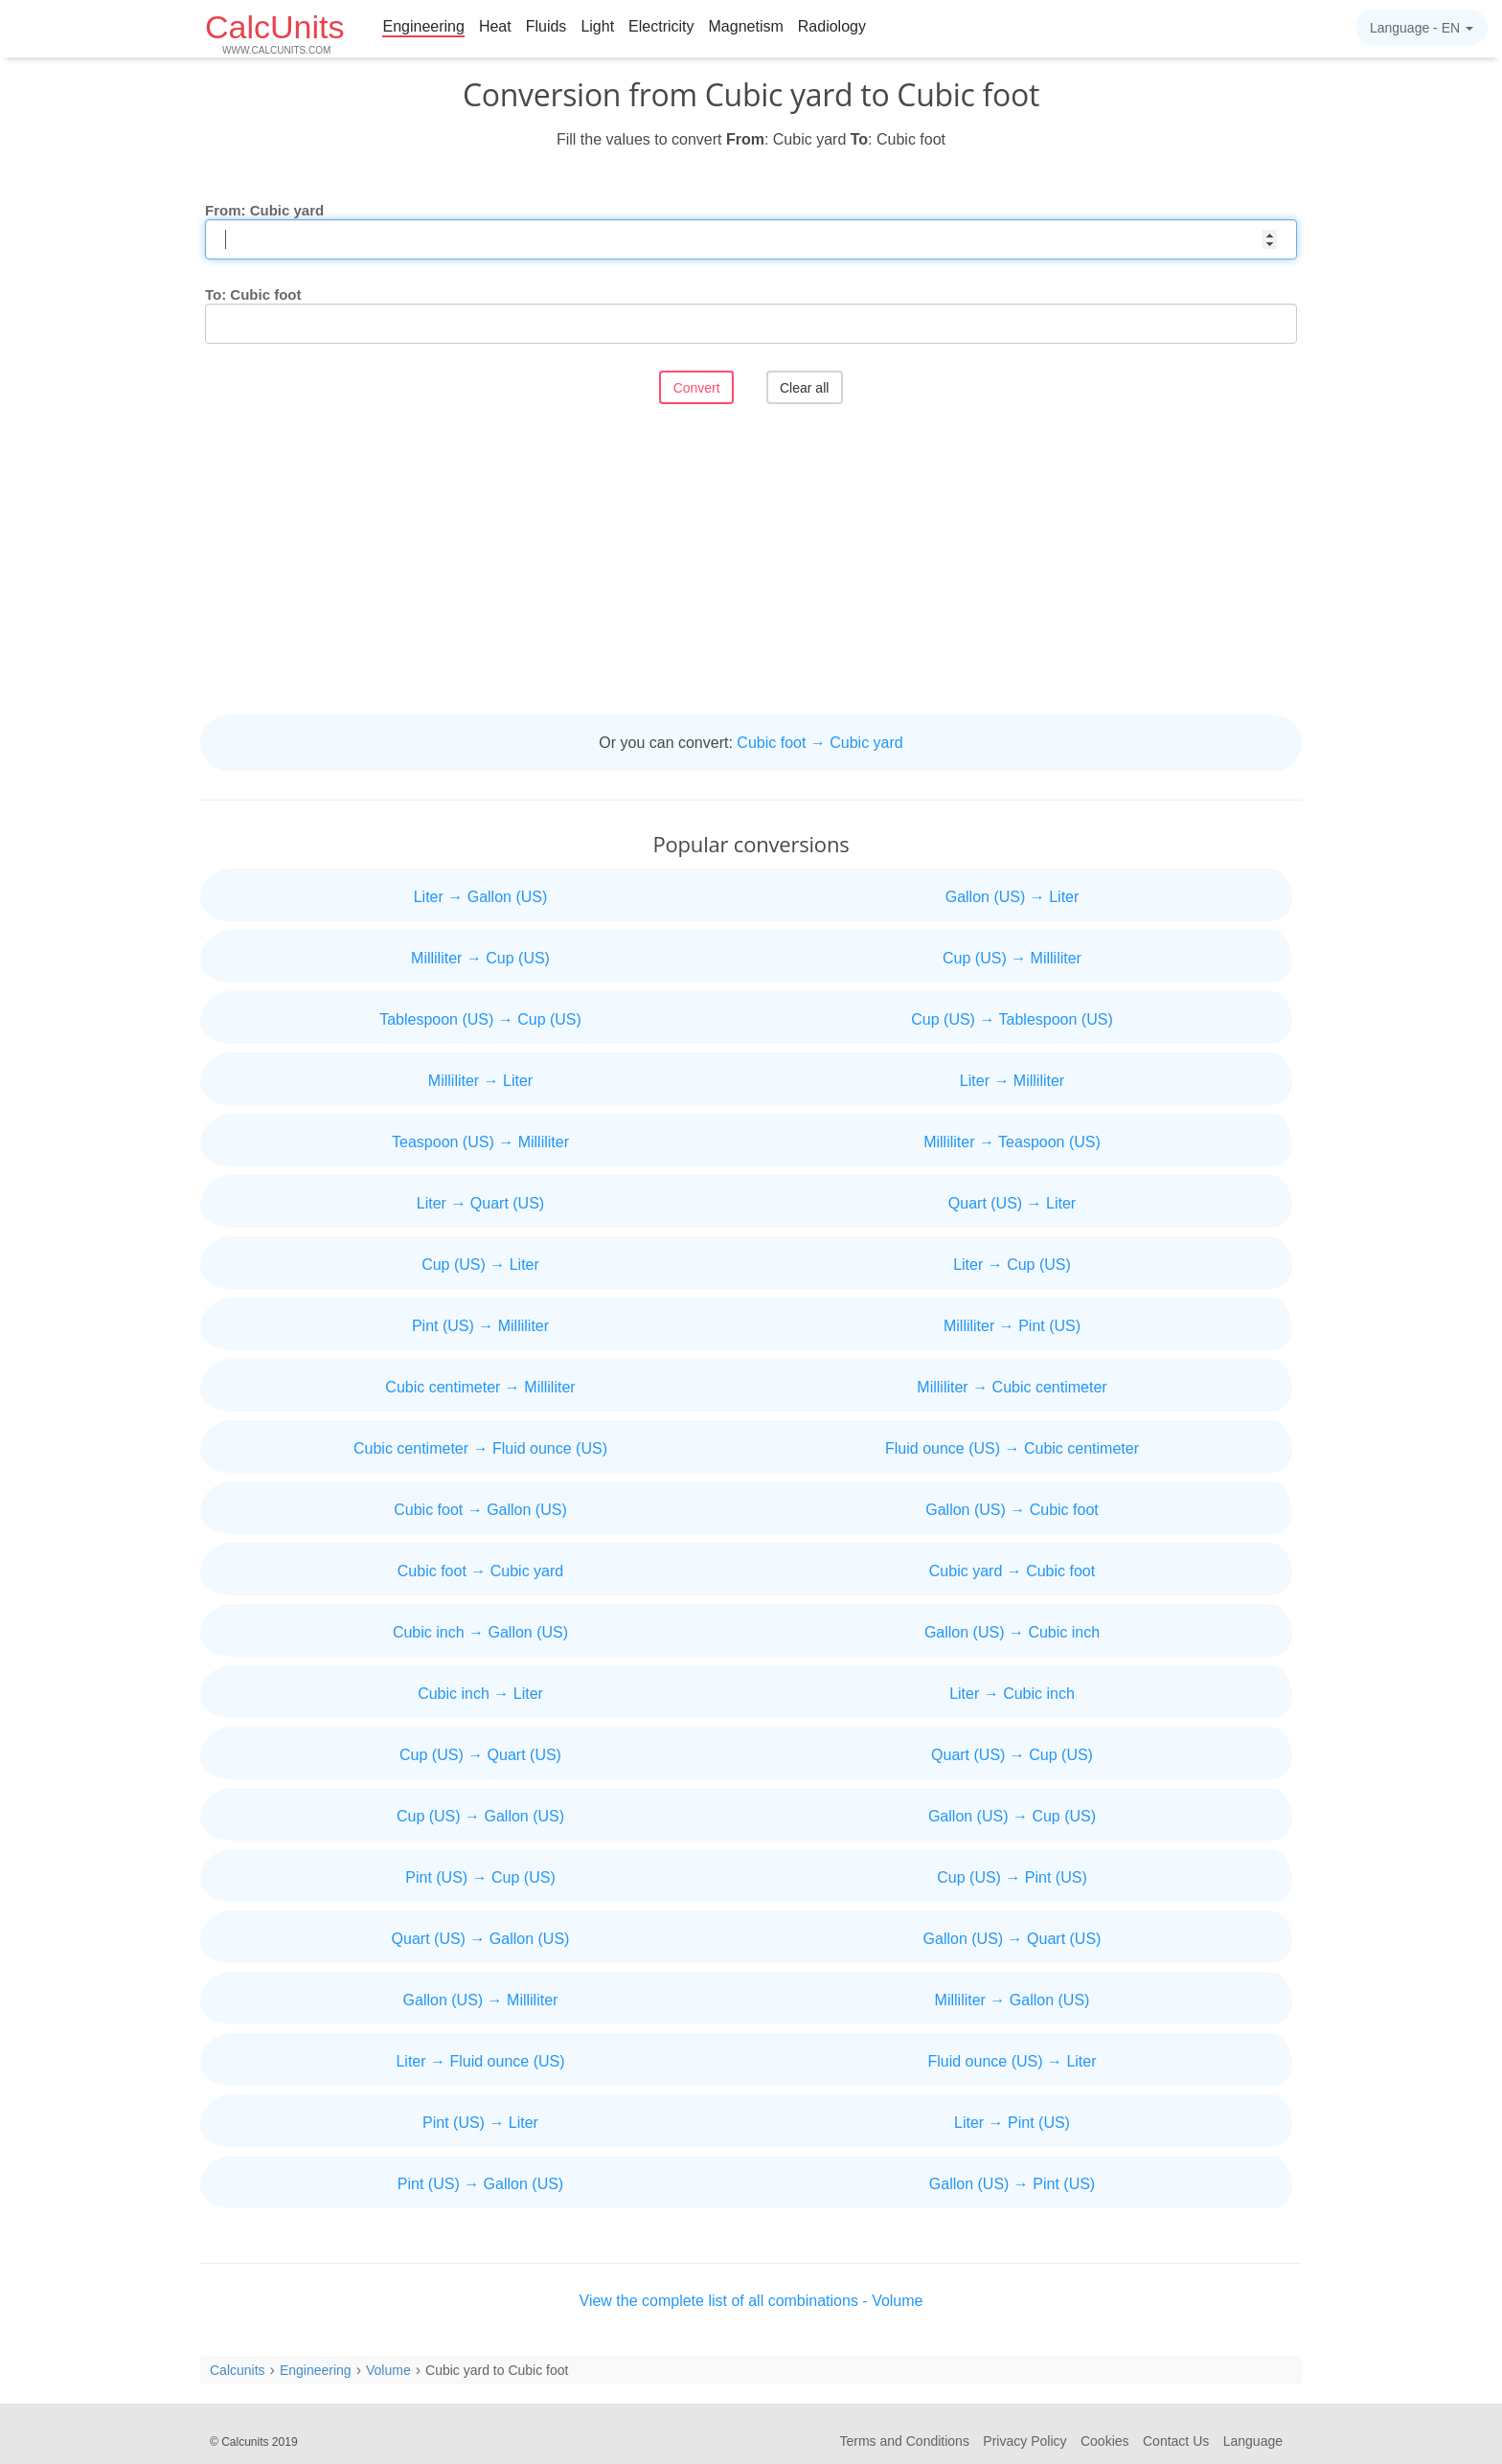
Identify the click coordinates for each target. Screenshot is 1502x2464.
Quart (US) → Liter (1012, 1203)
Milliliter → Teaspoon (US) (1012, 1142)
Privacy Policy (1024, 2441)
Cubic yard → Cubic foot (1012, 1571)
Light (597, 26)
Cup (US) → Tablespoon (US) (1011, 1019)
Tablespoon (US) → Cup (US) (480, 1019)
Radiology (832, 26)
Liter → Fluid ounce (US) (480, 2061)
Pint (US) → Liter (480, 2122)
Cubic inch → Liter (480, 1693)
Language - (1421, 27)
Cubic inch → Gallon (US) (480, 1632)
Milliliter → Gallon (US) (1012, 2000)
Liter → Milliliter (1012, 1081)
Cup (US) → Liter (480, 1264)
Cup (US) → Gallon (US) (480, 1816)
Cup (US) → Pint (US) (1011, 1877)
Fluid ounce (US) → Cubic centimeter (1012, 1448)
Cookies (1105, 2441)
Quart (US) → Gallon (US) (481, 1939)
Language (1253, 2441)
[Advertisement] (751, 562)
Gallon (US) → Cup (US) (1012, 1816)
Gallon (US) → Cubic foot (1012, 1510)
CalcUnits (274, 32)
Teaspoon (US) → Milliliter (480, 1142)
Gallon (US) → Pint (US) (1012, 2184)
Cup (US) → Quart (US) (480, 1755)
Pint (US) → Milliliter (480, 1326)
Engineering (423, 26)
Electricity (661, 26)
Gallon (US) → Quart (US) (1012, 1939)
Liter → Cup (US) (1012, 1264)
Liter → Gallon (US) (481, 897)
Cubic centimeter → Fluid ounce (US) (480, 1448)
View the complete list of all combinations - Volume (751, 2301)
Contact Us (1176, 2441)
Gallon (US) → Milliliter (480, 2000)
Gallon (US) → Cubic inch (1012, 1632)
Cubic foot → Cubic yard (819, 743)
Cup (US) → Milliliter (1012, 958)
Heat (495, 26)
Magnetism (746, 26)
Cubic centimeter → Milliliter (480, 1387)
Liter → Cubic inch (1012, 1693)
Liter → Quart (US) (480, 1203)
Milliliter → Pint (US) (1012, 1326)
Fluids (546, 26)
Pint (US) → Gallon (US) (480, 2184)
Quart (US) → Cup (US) (1012, 1755)
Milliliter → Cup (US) (480, 958)
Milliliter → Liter (480, 1081)
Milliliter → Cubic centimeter (1011, 1387)
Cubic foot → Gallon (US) (480, 1510)
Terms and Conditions (904, 2441)
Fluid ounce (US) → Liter (1011, 2061)
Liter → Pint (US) (1012, 2122)
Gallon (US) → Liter (1012, 897)
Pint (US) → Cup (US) (480, 1877)
